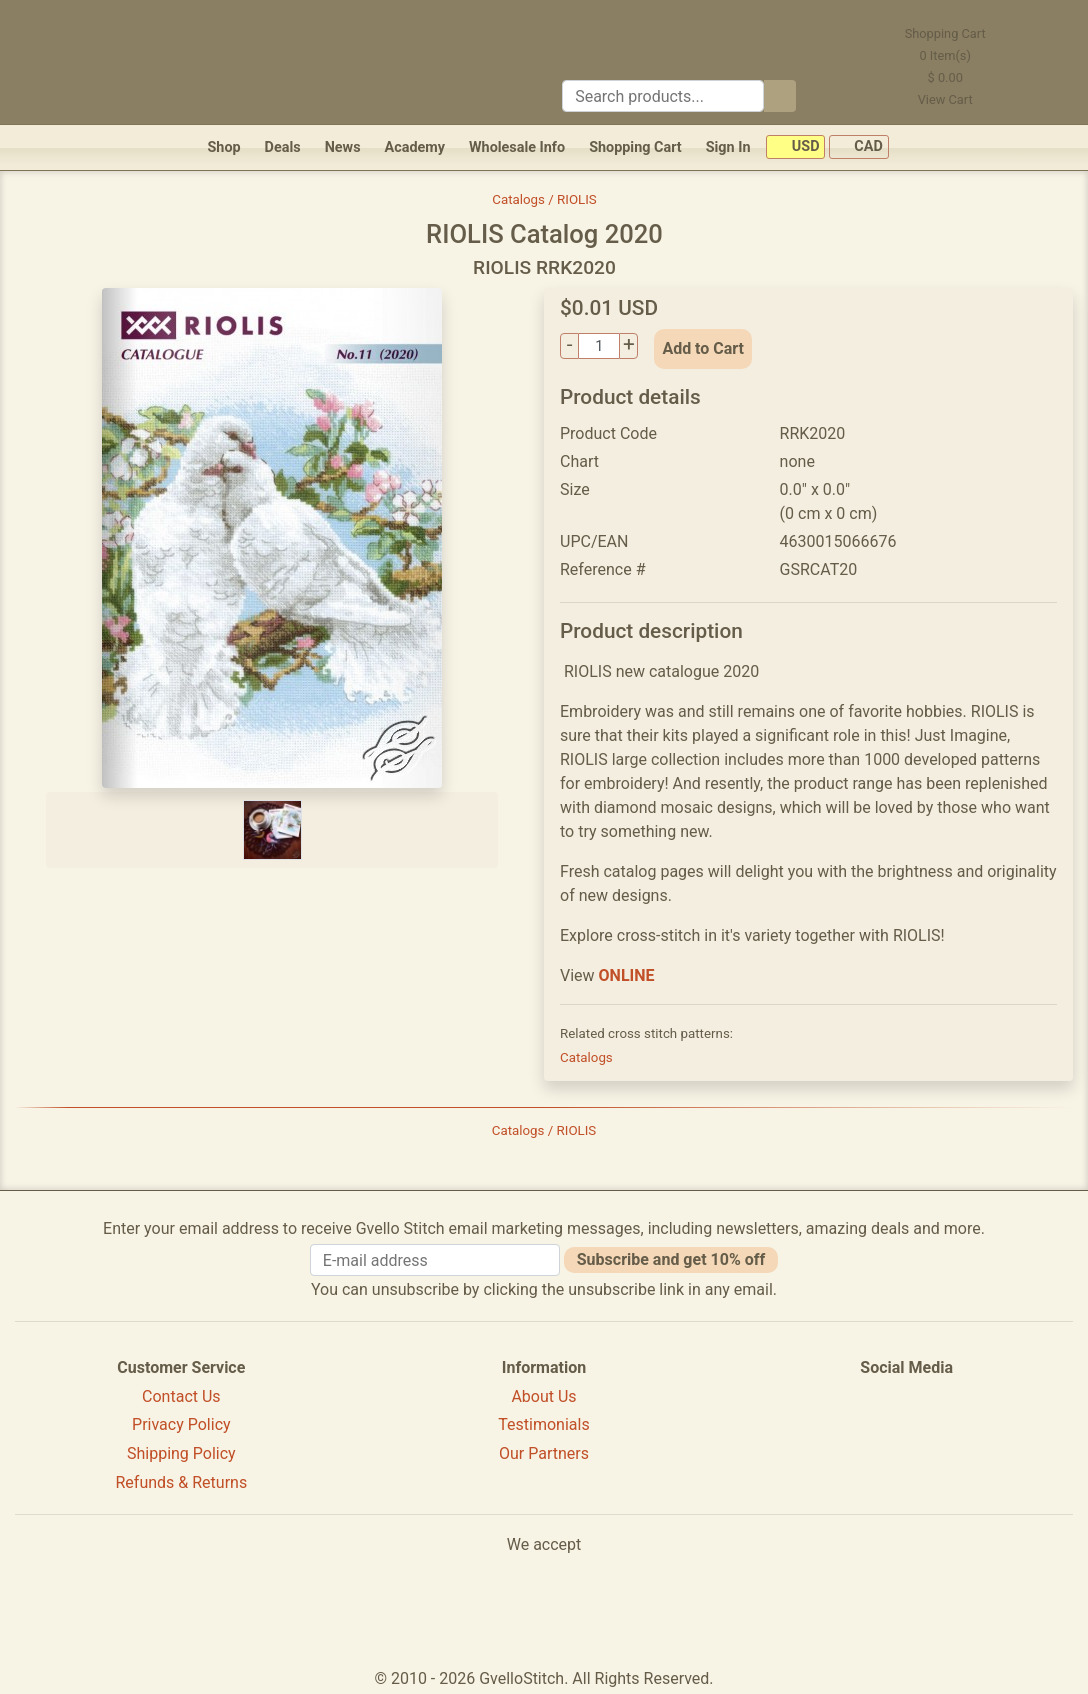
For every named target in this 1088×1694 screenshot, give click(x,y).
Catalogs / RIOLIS (544, 199)
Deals (283, 147)
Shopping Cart (635, 147)
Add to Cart (703, 348)
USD (795, 147)
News (343, 147)
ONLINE (627, 975)
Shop (223, 147)
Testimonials (543, 1424)
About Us (543, 1396)
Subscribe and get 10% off (671, 1259)
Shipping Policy (181, 1453)
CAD (859, 147)
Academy (415, 147)
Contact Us (181, 1396)
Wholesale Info (517, 147)
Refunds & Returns (182, 1482)
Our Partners (544, 1453)
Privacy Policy (181, 1424)
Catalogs (586, 1057)
